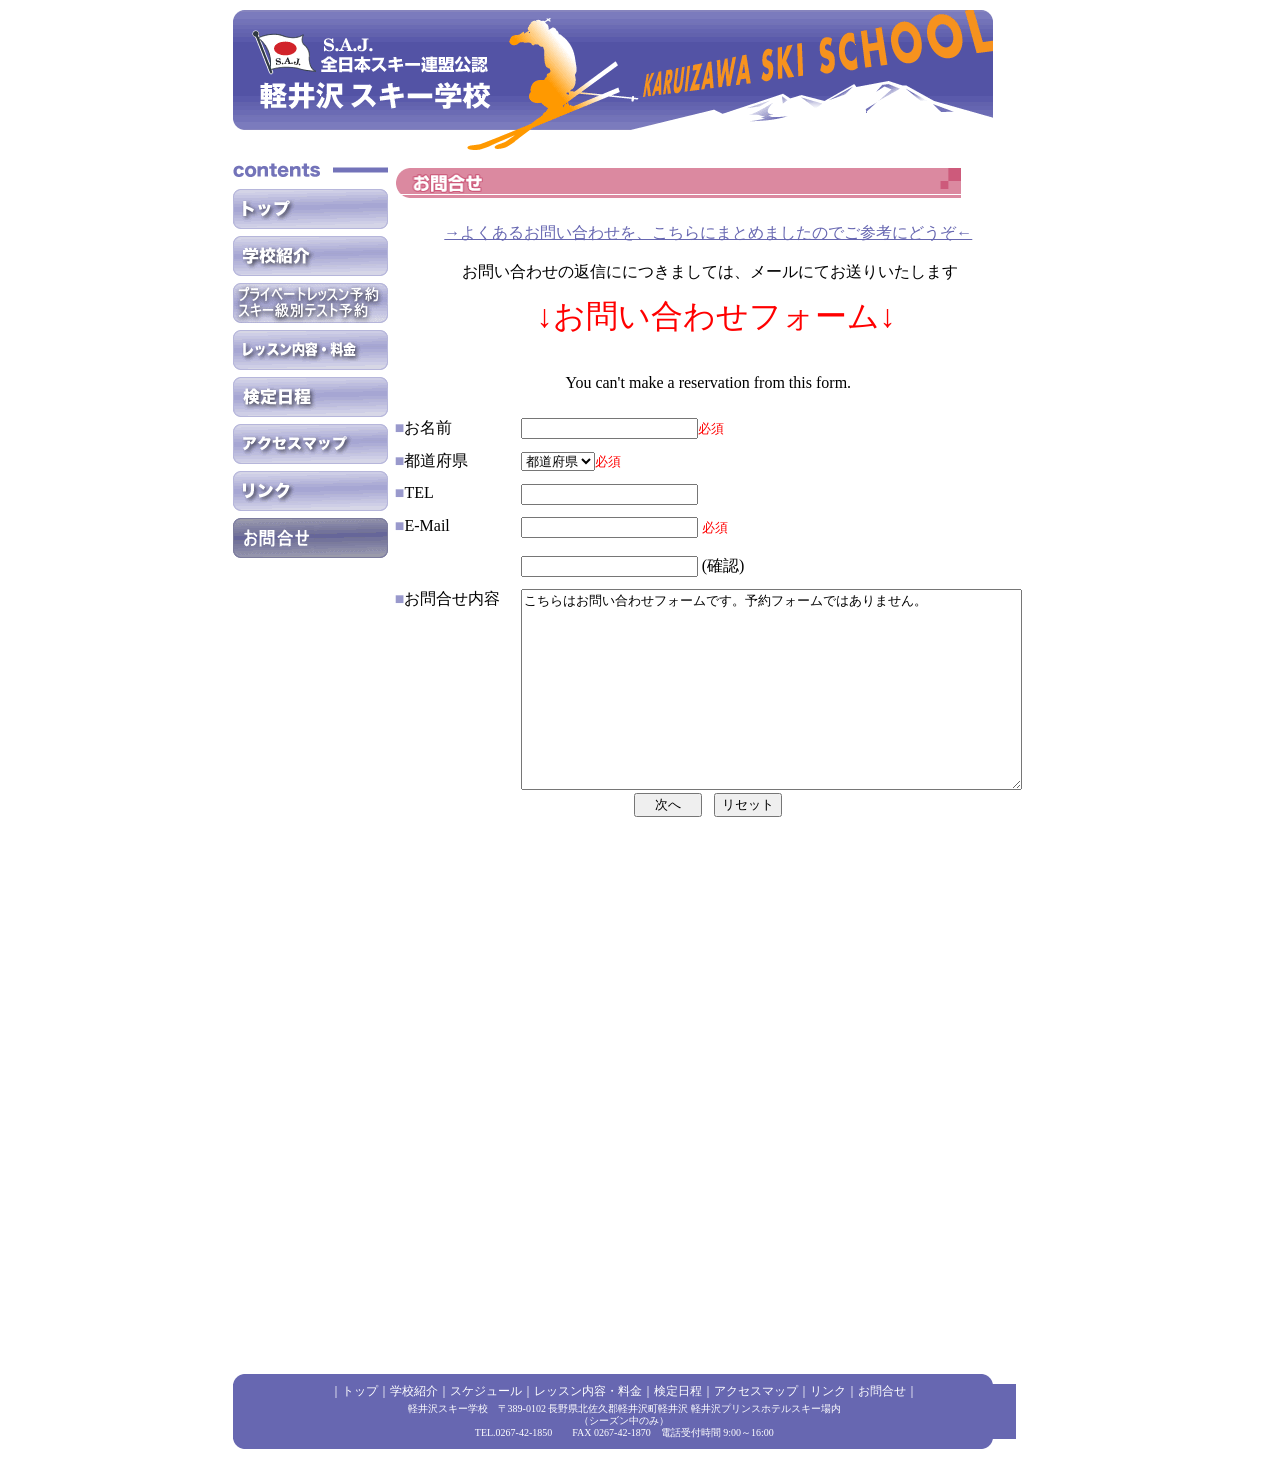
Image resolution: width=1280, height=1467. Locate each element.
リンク (828, 1391)
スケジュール (486, 1391)
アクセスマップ (756, 1391)
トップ (360, 1391)
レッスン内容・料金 (588, 1391)
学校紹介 (414, 1391)
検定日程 (678, 1391)
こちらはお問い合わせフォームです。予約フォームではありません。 (741, 730)
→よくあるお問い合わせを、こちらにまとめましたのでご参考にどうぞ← (708, 232)
